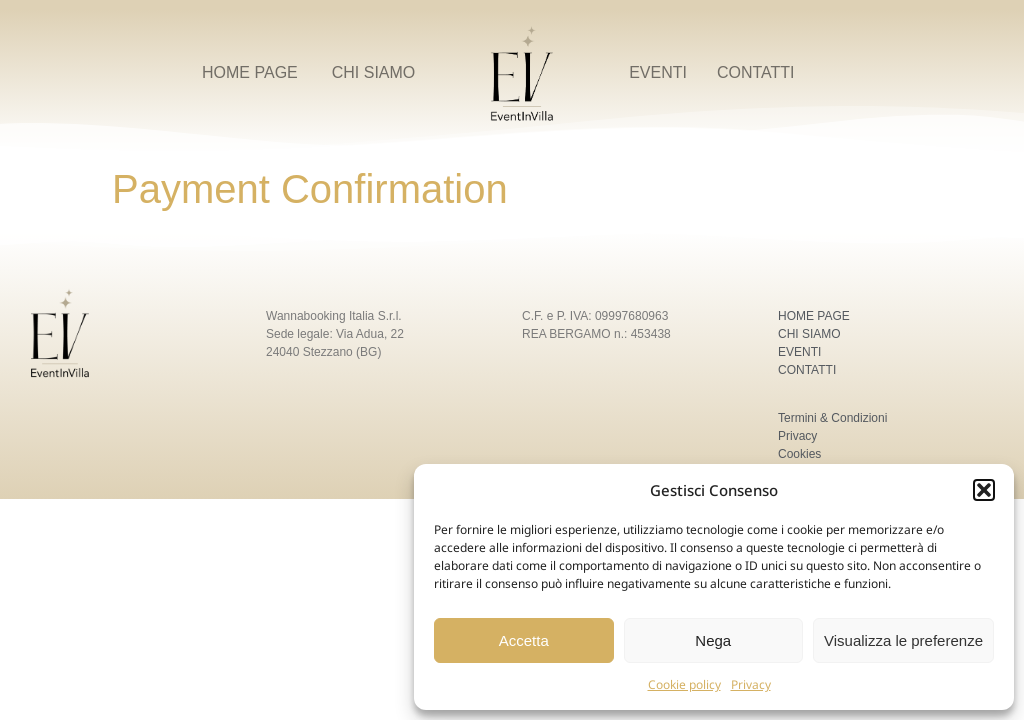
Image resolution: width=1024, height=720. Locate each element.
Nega (713, 640)
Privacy (751, 684)
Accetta (524, 640)
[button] (984, 490)
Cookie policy (684, 684)
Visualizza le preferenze (903, 640)
